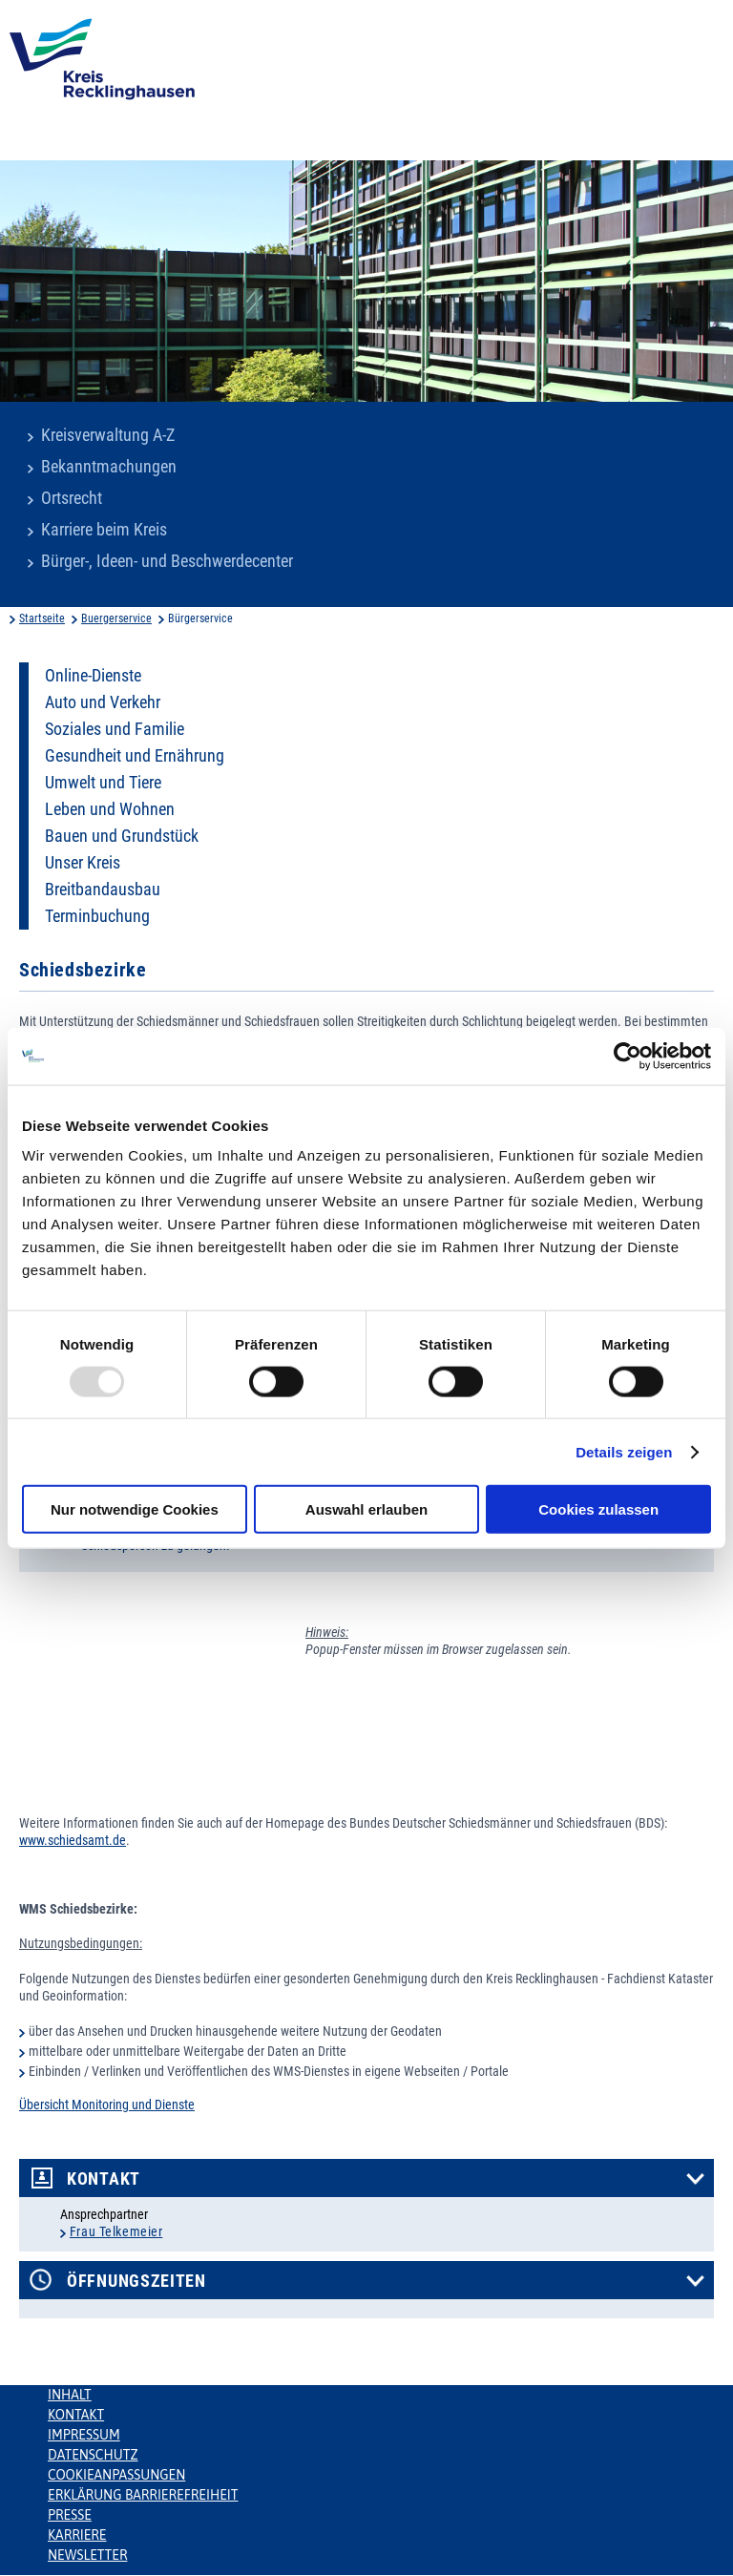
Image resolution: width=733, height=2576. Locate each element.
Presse (70, 2515)
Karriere (77, 2535)
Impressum (84, 2434)
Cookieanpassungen (116, 2474)
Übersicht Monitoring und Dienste (107, 2104)
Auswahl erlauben (366, 1509)
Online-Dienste (93, 675)
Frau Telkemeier (116, 2231)
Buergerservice (116, 618)
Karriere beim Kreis (104, 529)
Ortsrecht (71, 498)
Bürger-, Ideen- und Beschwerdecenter (167, 561)
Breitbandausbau (102, 889)
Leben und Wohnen (110, 809)
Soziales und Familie (114, 729)
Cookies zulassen (598, 1509)
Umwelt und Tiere (103, 782)
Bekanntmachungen (109, 466)
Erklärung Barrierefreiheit (143, 2495)
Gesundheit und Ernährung (134, 755)
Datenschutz (93, 2454)
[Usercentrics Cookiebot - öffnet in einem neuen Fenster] (627, 1055)
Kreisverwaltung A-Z (108, 435)
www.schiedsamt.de (72, 1840)
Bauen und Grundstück (122, 836)
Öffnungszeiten (136, 2281)
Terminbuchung (97, 916)
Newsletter (87, 2555)
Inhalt (70, 2394)
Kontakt (103, 2179)
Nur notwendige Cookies (135, 1509)
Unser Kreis (82, 862)
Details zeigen (624, 1451)
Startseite (42, 618)
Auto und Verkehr (102, 702)
